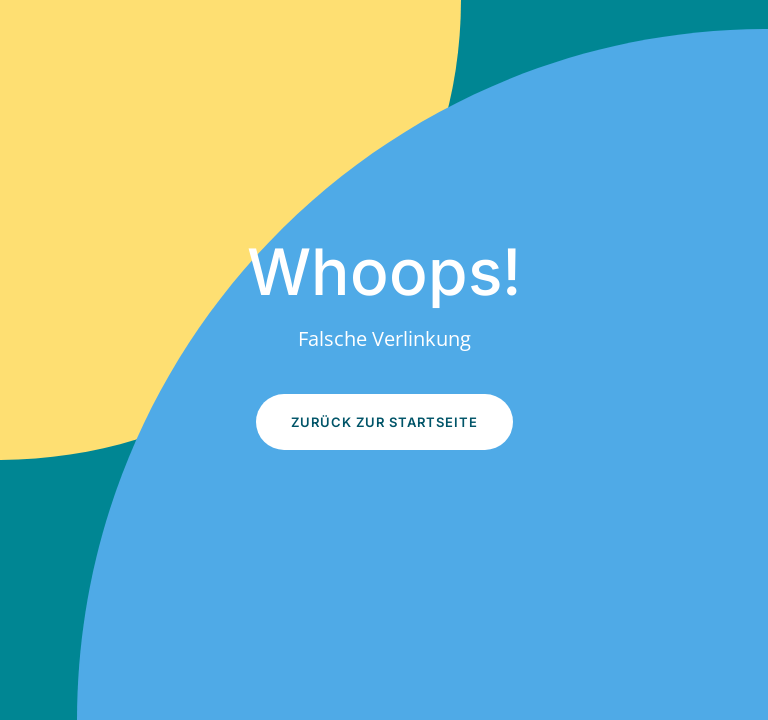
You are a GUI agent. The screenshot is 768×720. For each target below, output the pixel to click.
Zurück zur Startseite (384, 422)
